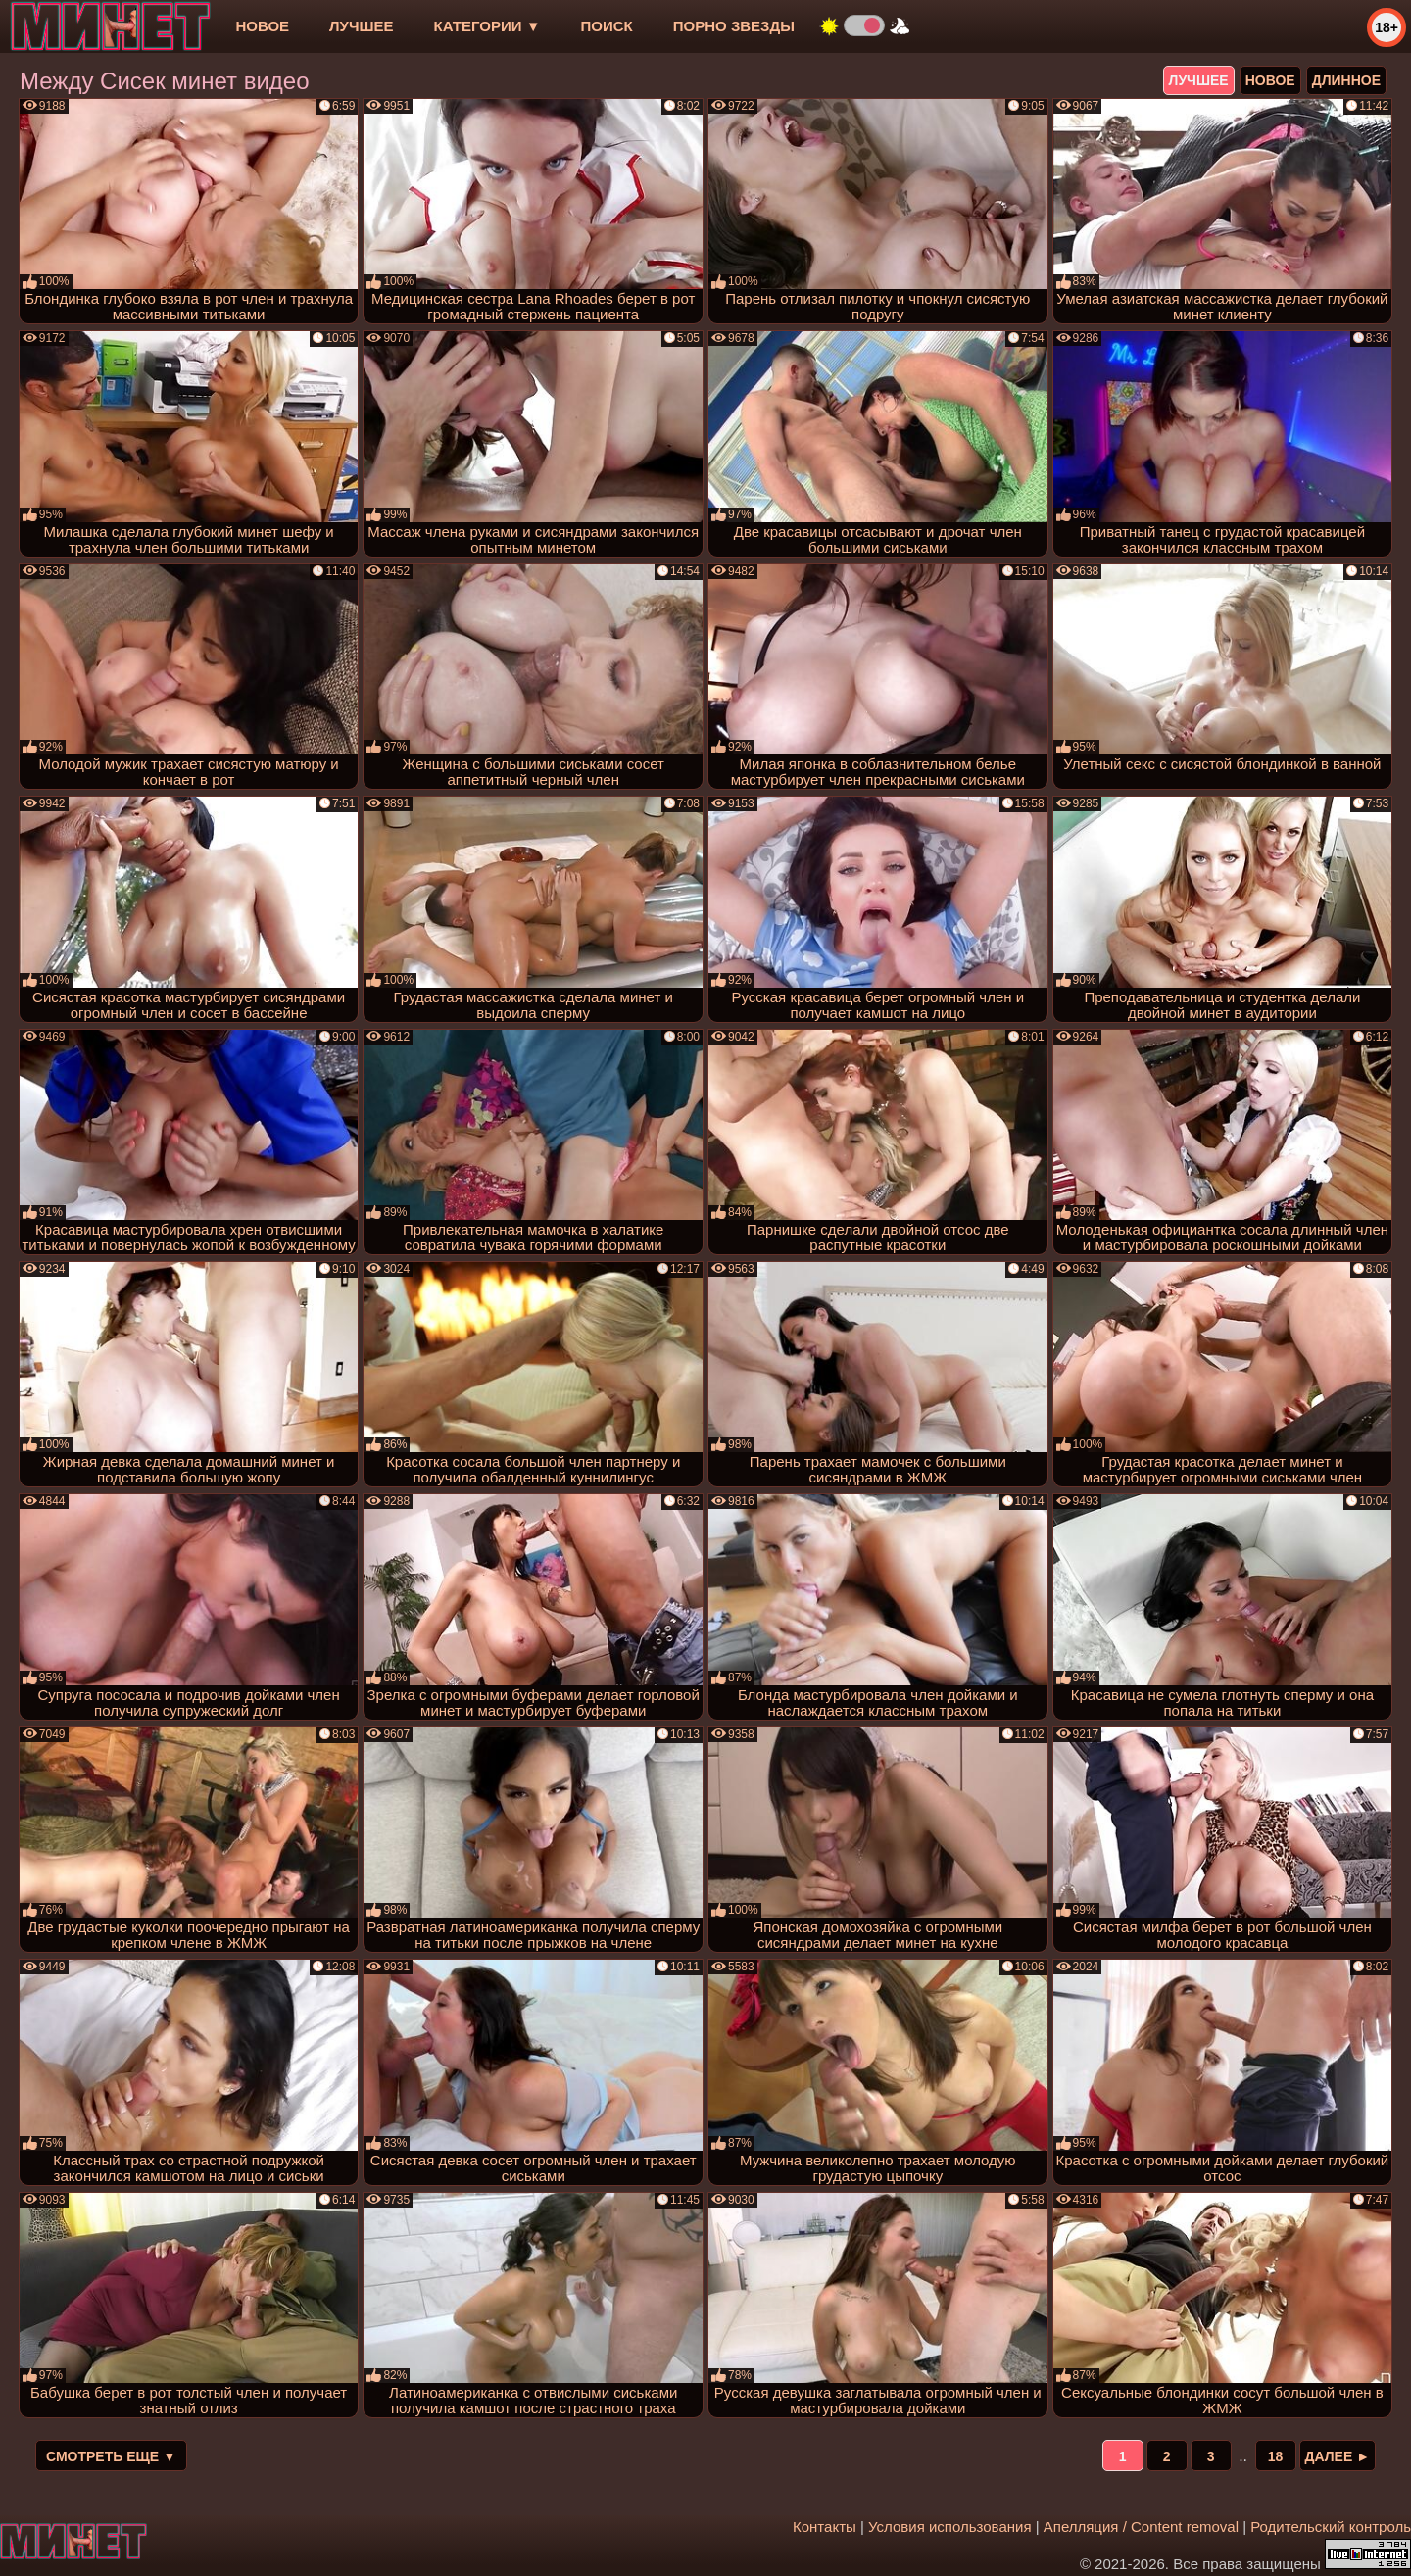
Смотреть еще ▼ (111, 2456)
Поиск (607, 26)
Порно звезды (734, 26)
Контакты (824, 2526)
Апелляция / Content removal (1141, 2526)
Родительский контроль (1330, 2526)
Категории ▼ (487, 26)
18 (1276, 2456)
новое (262, 26)
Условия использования (950, 2526)
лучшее (361, 26)
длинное (1346, 80)
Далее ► (1338, 2456)
